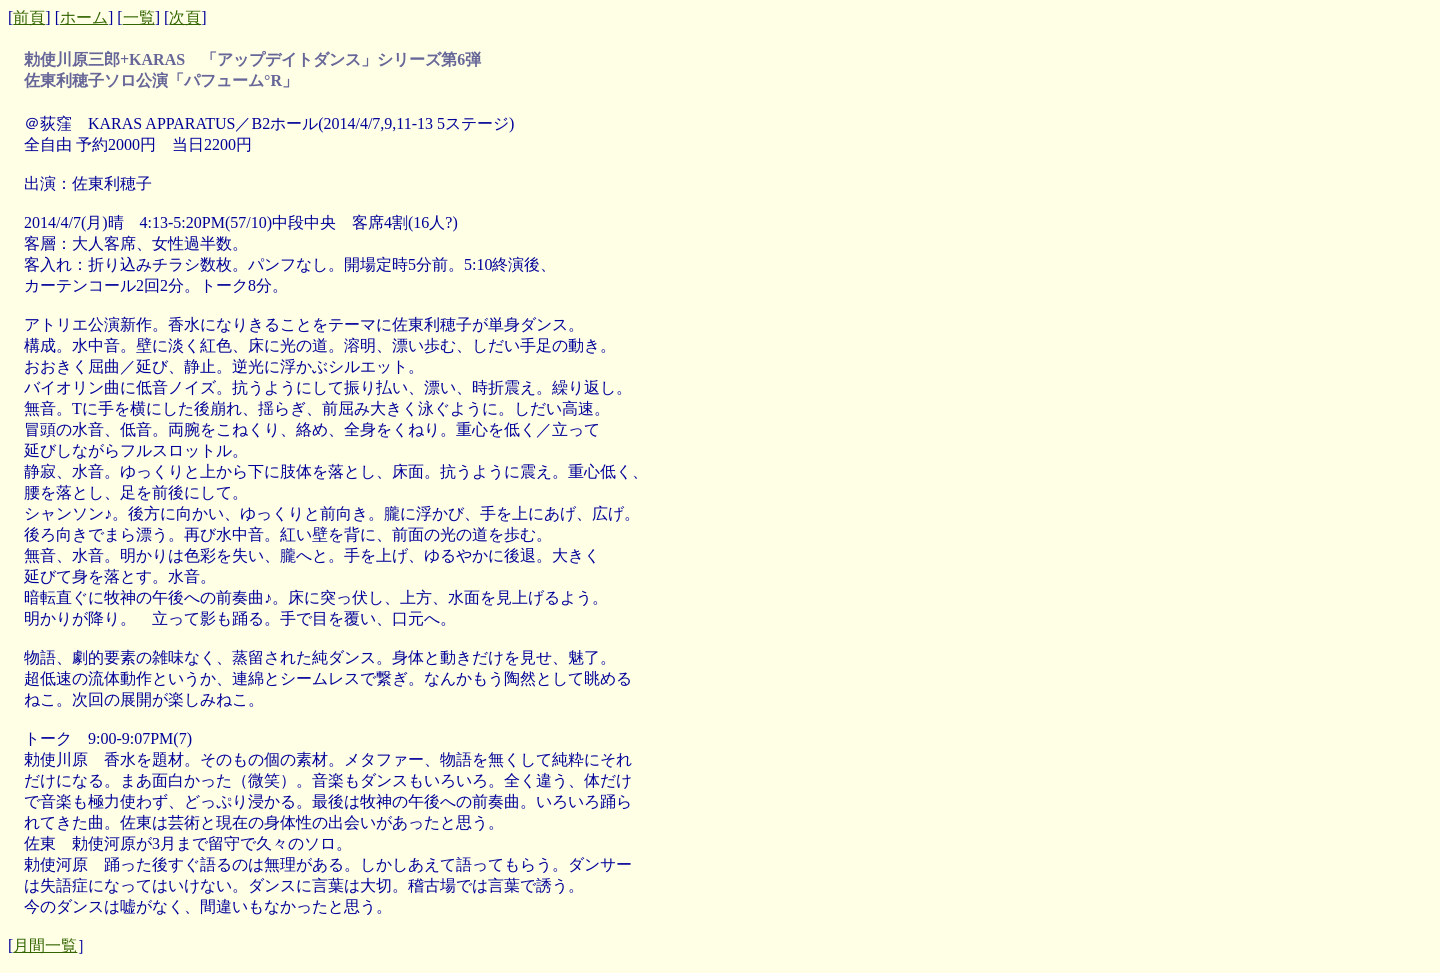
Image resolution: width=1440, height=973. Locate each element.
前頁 (29, 17)
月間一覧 (45, 945)
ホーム (84, 17)
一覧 (139, 17)
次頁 (185, 17)
